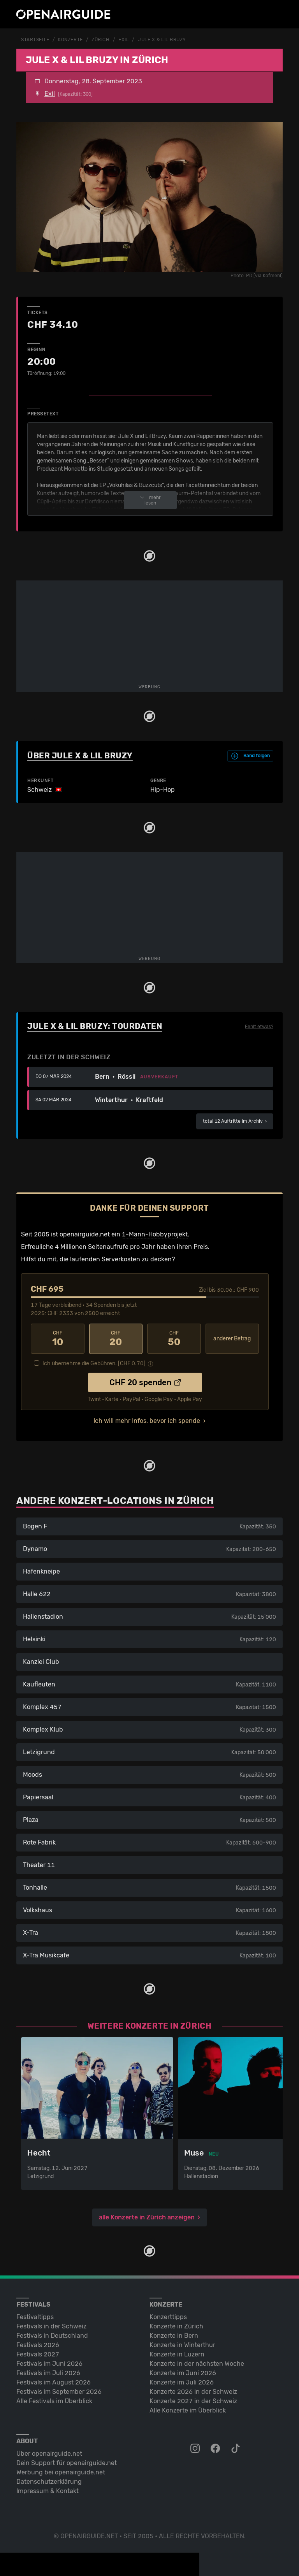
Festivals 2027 (37, 2353)
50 (174, 1338)
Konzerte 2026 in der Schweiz (193, 2391)
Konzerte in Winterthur (182, 2344)
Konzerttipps (168, 2316)
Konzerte (70, 39)
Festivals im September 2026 (59, 2391)
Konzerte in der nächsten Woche (197, 2363)
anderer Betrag (232, 1338)
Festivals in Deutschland (52, 2335)
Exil (123, 39)
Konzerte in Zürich (176, 2325)
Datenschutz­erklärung (49, 2481)
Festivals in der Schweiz (51, 2325)
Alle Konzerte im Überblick (188, 2409)
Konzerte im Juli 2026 (182, 2381)
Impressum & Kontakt (47, 2490)
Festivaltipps (35, 2316)
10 (57, 1338)
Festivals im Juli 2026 (48, 2372)
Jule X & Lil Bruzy (162, 39)
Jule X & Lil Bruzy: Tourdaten (94, 1025)
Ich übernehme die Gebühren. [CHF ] (94, 1363)
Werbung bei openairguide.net (60, 2471)
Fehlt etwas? (259, 1026)
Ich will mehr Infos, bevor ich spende (146, 1420)
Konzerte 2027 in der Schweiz (193, 2400)
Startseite (35, 39)
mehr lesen (150, 499)
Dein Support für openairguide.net (66, 2462)
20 (116, 1338)
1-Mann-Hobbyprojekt (155, 1234)
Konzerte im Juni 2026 (183, 2372)
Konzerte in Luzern (177, 2353)
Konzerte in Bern (174, 2335)
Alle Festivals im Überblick (54, 2400)
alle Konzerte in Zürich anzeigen (147, 2216)
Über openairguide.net (49, 2452)
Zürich (100, 39)
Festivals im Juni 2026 (49, 2363)
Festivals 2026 (37, 2344)
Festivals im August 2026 (53, 2381)
